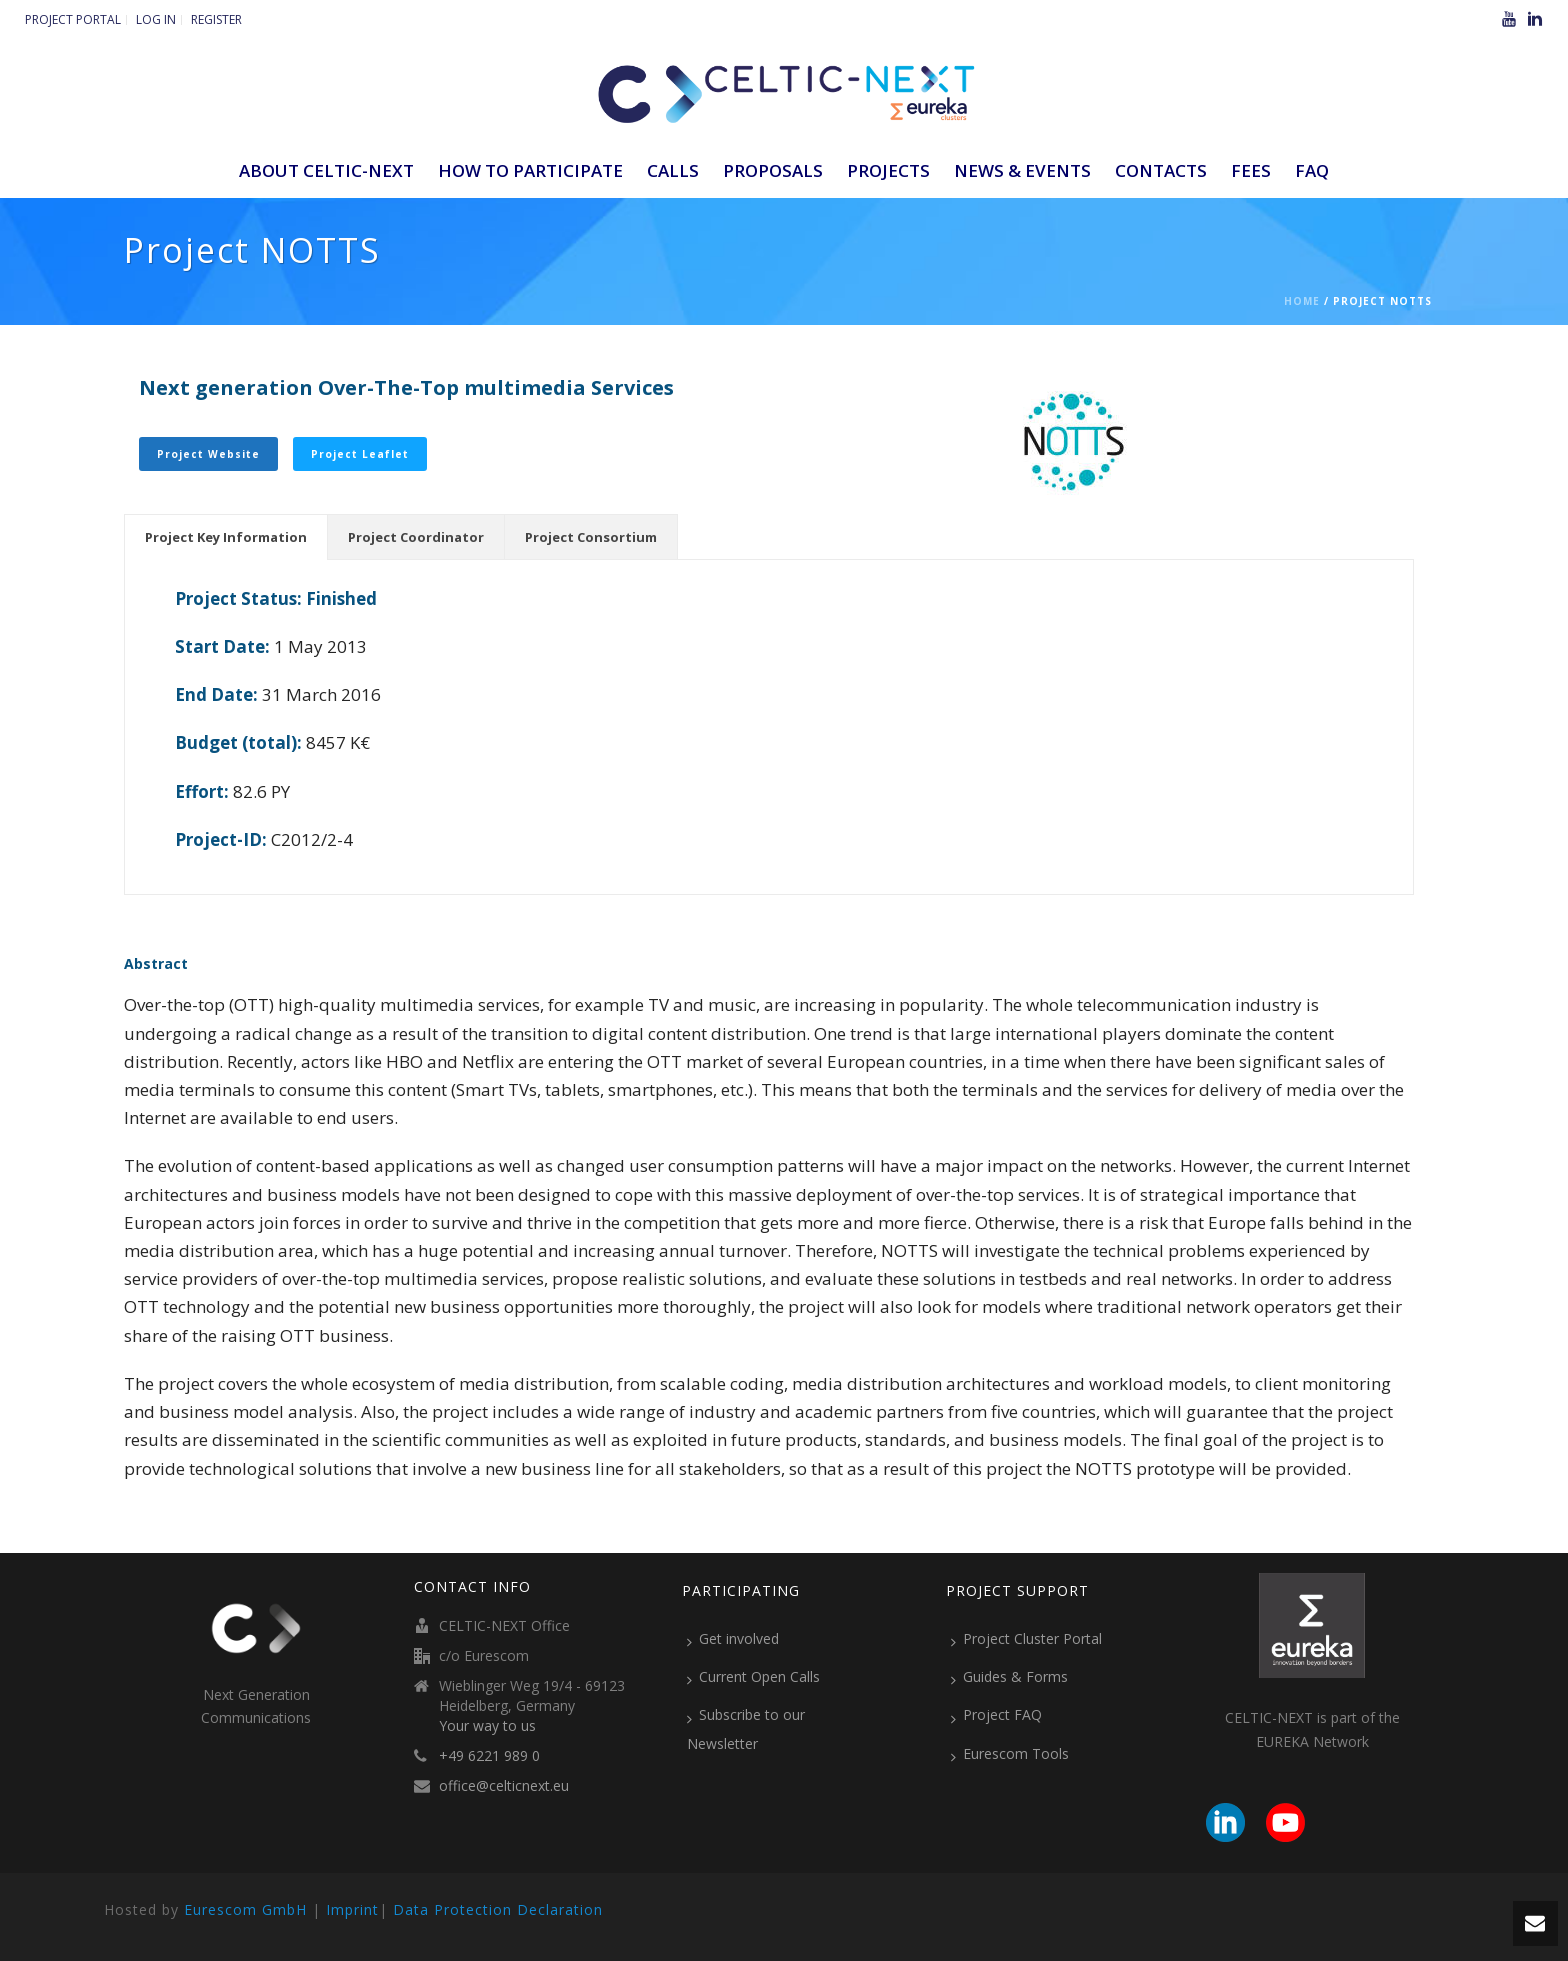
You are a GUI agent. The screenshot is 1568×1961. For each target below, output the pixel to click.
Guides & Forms (1009, 1677)
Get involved (733, 1639)
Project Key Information (226, 537)
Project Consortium (591, 537)
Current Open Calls (753, 1677)
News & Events (1022, 170)
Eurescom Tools (1010, 1754)
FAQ (1312, 170)
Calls (673, 170)
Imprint (352, 1909)
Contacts (1161, 170)
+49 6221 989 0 (489, 1756)
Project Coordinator (416, 537)
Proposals (773, 170)
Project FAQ (996, 1715)
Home (1302, 301)
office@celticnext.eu (504, 1786)
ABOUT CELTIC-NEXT (326, 170)
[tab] (226, 537)
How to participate (530, 170)
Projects (888, 170)
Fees (1251, 170)
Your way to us (487, 1726)
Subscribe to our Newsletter (746, 1728)
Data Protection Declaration (498, 1909)
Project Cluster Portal (1026, 1639)
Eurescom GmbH (245, 1909)
